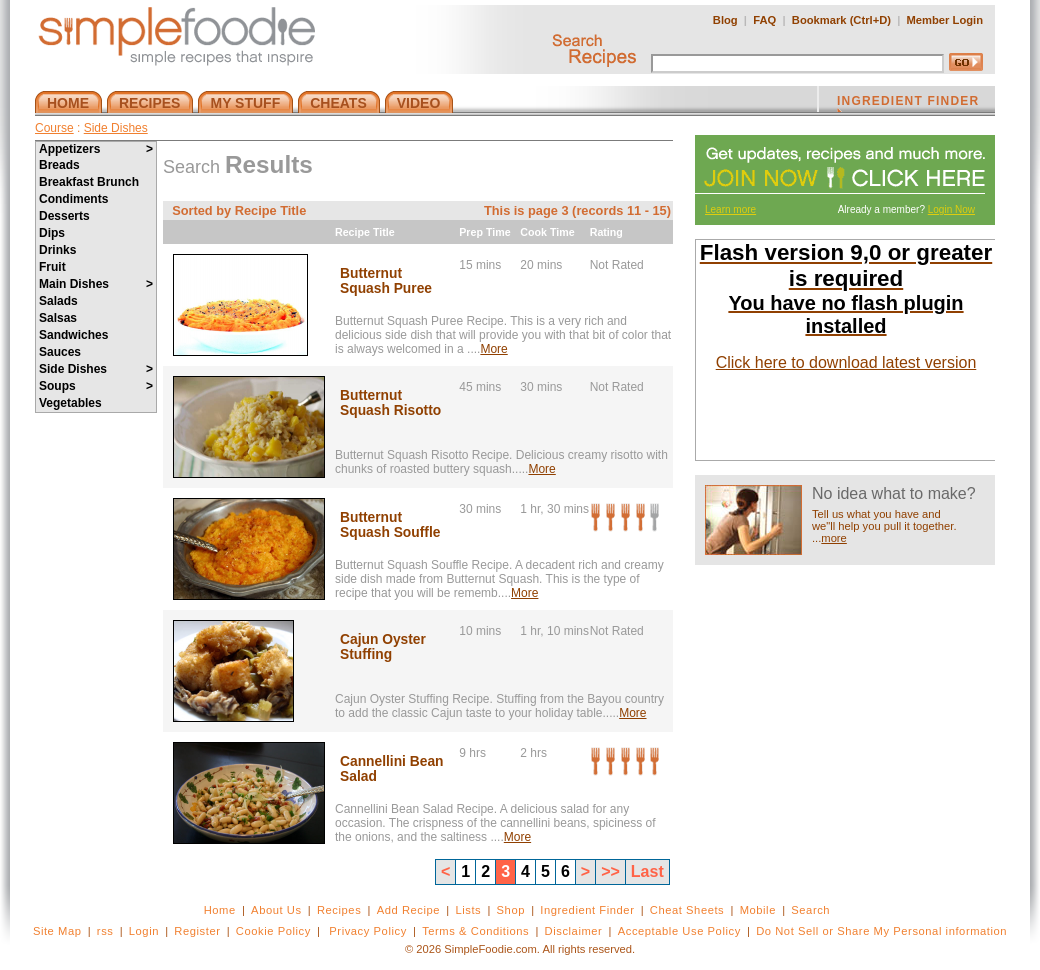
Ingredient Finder (587, 910)
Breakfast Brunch (89, 182)
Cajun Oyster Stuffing (383, 647)
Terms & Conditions (475, 931)
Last (647, 871)
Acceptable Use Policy (679, 931)
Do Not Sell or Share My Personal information (881, 931)
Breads (59, 165)
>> (610, 871)
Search (810, 910)
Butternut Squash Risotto (390, 403)
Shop (511, 910)
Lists (468, 910)
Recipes (339, 910)
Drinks (57, 250)
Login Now (951, 209)
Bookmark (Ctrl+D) (841, 20)
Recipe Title (365, 232)
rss (105, 931)
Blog (725, 20)
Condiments (73, 199)
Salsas (58, 318)
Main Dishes (96, 284)
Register (197, 931)
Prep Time (484, 232)
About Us (276, 910)
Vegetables (70, 403)
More (493, 349)
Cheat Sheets (687, 910)
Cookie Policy (273, 931)
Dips (52, 233)
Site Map (57, 931)
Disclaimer (574, 931)
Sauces (60, 352)
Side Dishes (116, 128)
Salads (58, 301)
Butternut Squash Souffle (390, 525)
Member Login (945, 20)
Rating (606, 232)
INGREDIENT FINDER (908, 103)
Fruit (52, 267)
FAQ (764, 20)
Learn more (730, 209)
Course (54, 128)
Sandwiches (73, 335)
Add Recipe (408, 910)
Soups (96, 386)
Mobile (758, 910)
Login (144, 931)
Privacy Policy (367, 931)
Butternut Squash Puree (386, 281)
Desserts (64, 216)
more (834, 538)
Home (220, 910)
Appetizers (96, 149)
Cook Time (547, 232)
